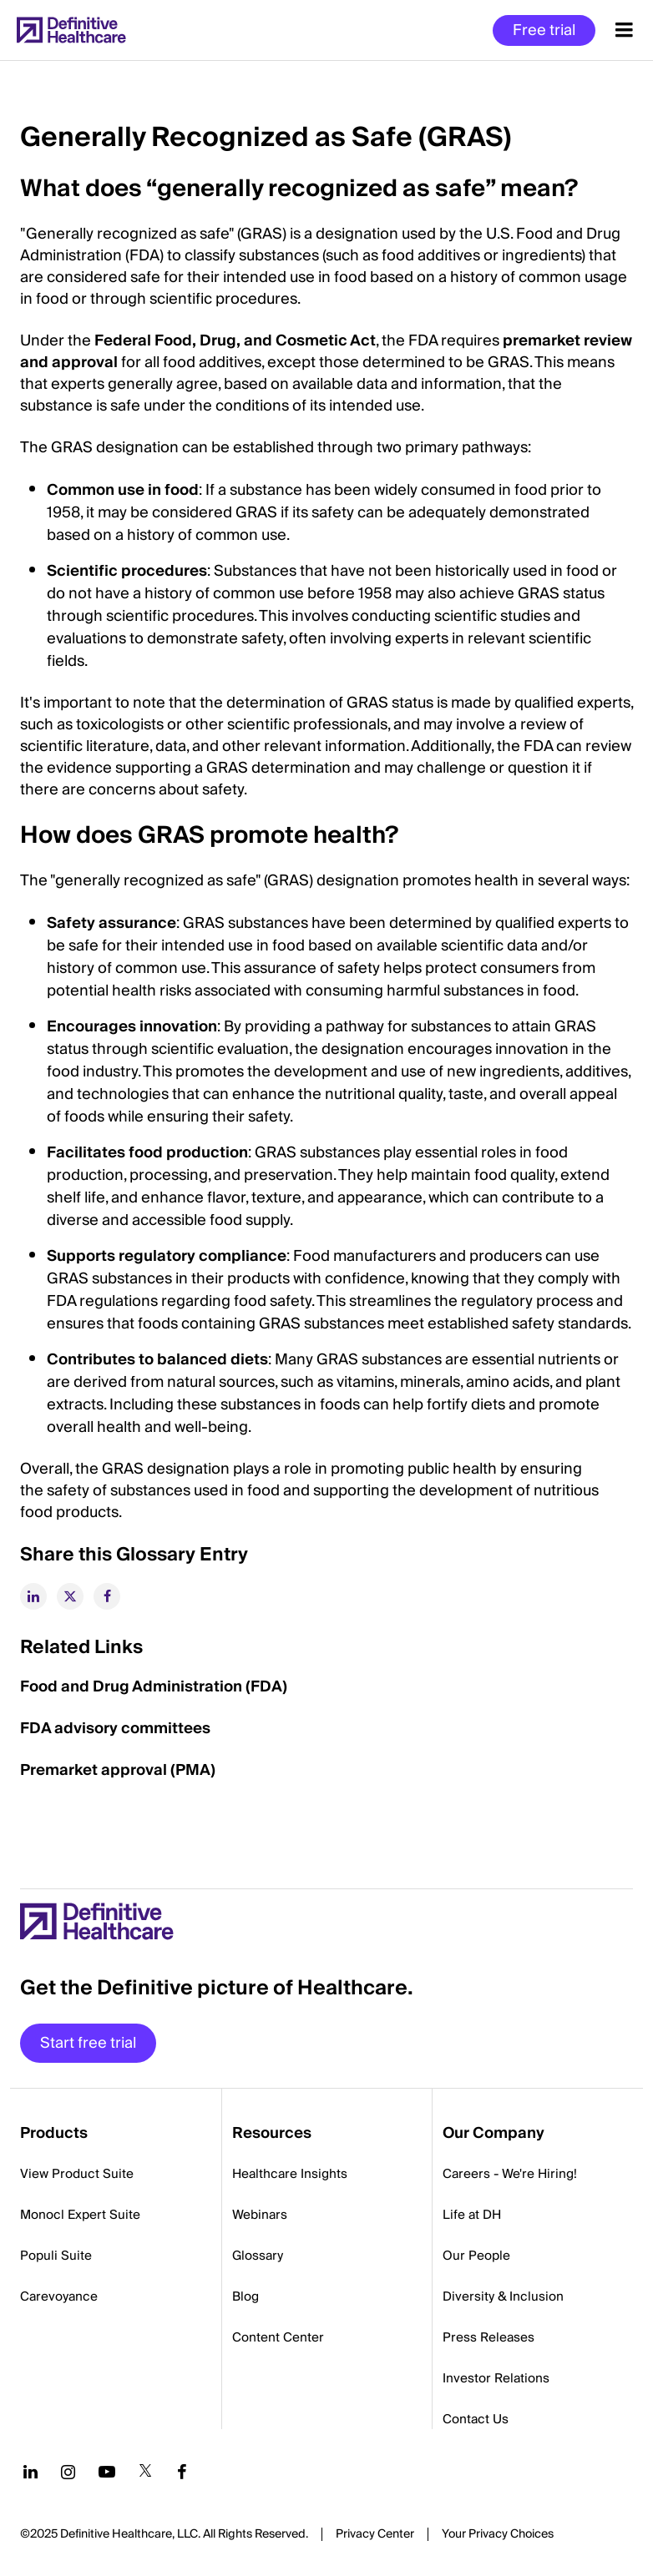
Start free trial (88, 2043)
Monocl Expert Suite (80, 2214)
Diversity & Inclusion (503, 2296)
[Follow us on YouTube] (107, 2472)
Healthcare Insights (289, 2174)
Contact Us (476, 2419)
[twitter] (70, 1596)
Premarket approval (93, 1770)
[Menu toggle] (624, 30)
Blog (245, 2296)
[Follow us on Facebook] (182, 2472)
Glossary (257, 2255)
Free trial (544, 30)
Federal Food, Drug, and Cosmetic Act (235, 341)
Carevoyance (59, 2296)
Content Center (278, 2337)
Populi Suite (56, 2255)
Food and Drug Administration (131, 1687)
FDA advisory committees (115, 1729)
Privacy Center (375, 2534)
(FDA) (264, 1687)
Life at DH (472, 2214)
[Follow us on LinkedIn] (30, 2472)
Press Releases (488, 2337)
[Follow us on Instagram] (68, 2472)
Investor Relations (496, 2378)
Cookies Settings (498, 2535)
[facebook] (107, 1596)
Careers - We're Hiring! (510, 2174)
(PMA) (191, 1770)
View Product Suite (77, 2174)
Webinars (259, 2214)
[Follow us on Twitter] (145, 2472)
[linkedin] (33, 1596)
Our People (476, 2255)
